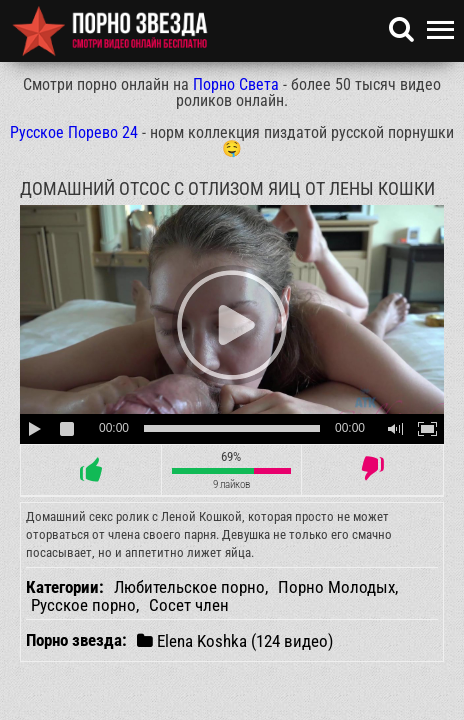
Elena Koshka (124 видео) (235, 640)
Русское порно (83, 605)
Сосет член (189, 605)
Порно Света (236, 84)
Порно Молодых (336, 587)
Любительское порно (189, 587)
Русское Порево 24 (74, 132)
